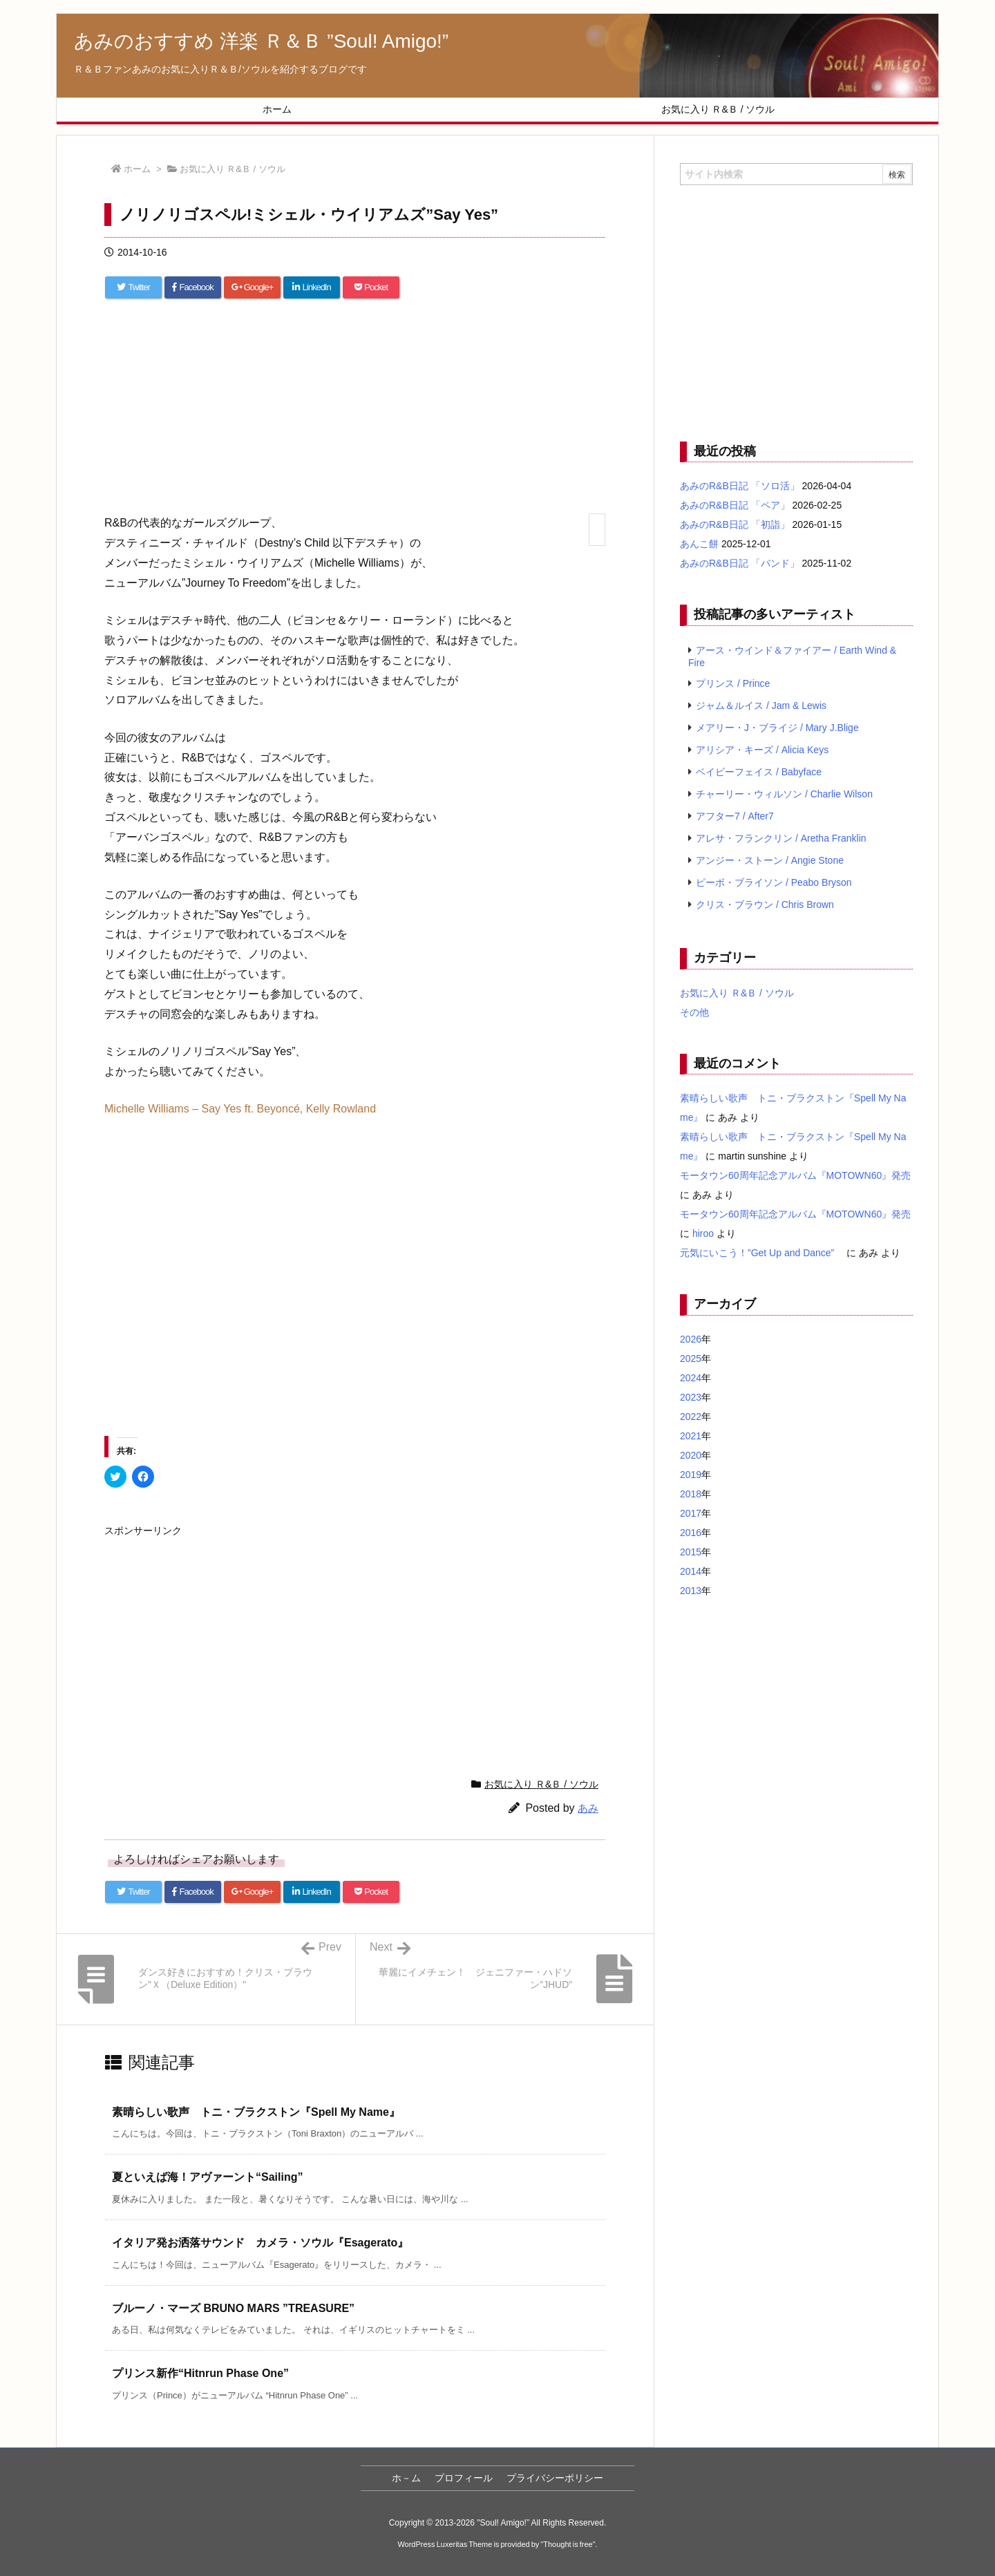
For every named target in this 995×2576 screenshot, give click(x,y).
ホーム (137, 169)
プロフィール (464, 2477)
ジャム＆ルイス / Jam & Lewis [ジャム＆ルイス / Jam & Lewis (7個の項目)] (761, 705)
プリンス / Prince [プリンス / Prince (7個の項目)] (733, 683)
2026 (690, 1339)
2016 (690, 1532)
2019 (690, 1474)
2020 (690, 1455)
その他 (694, 1012)
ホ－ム (406, 2477)
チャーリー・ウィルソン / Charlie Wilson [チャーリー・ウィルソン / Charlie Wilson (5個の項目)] (784, 793)
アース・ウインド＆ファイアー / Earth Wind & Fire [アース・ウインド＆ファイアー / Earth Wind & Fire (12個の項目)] (792, 656)
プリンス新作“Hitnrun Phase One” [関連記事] (200, 2373)
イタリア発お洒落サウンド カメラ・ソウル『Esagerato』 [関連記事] (260, 2242)
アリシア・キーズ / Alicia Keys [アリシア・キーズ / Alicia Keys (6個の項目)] (762, 749)
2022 (690, 1416)
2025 (690, 1358)
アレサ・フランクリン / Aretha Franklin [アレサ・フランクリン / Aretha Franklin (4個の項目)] (781, 838)
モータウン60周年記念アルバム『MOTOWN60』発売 (795, 1175)
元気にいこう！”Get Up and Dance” (762, 1252)
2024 (690, 1377)
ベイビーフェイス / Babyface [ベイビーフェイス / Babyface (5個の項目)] (759, 771)
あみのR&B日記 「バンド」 (739, 563)
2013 (690, 1590)
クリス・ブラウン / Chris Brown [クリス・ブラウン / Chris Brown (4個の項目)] (765, 904)
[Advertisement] (354, 412)
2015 (690, 1551)
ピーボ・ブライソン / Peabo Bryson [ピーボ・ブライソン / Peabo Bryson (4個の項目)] (774, 882)
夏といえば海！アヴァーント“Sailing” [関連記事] (207, 2177)
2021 (690, 1435)
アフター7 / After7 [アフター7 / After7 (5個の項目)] (735, 816)
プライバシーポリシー (554, 2477)
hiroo (703, 1233)
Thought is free (567, 2544)
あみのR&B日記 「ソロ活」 (739, 485)
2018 (690, 1493)
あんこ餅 (699, 543)
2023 (690, 1397)
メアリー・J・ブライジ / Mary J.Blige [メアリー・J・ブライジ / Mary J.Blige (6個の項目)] (777, 727)
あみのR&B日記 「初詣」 (735, 524)
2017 (690, 1513)
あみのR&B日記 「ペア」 (735, 505)
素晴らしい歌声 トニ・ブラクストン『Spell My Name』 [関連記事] (256, 2112)
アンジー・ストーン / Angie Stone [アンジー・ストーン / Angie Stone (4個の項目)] (770, 860)
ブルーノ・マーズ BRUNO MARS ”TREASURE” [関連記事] (233, 2308)
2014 (690, 1571)
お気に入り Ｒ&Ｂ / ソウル (232, 169)
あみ (588, 1808)
